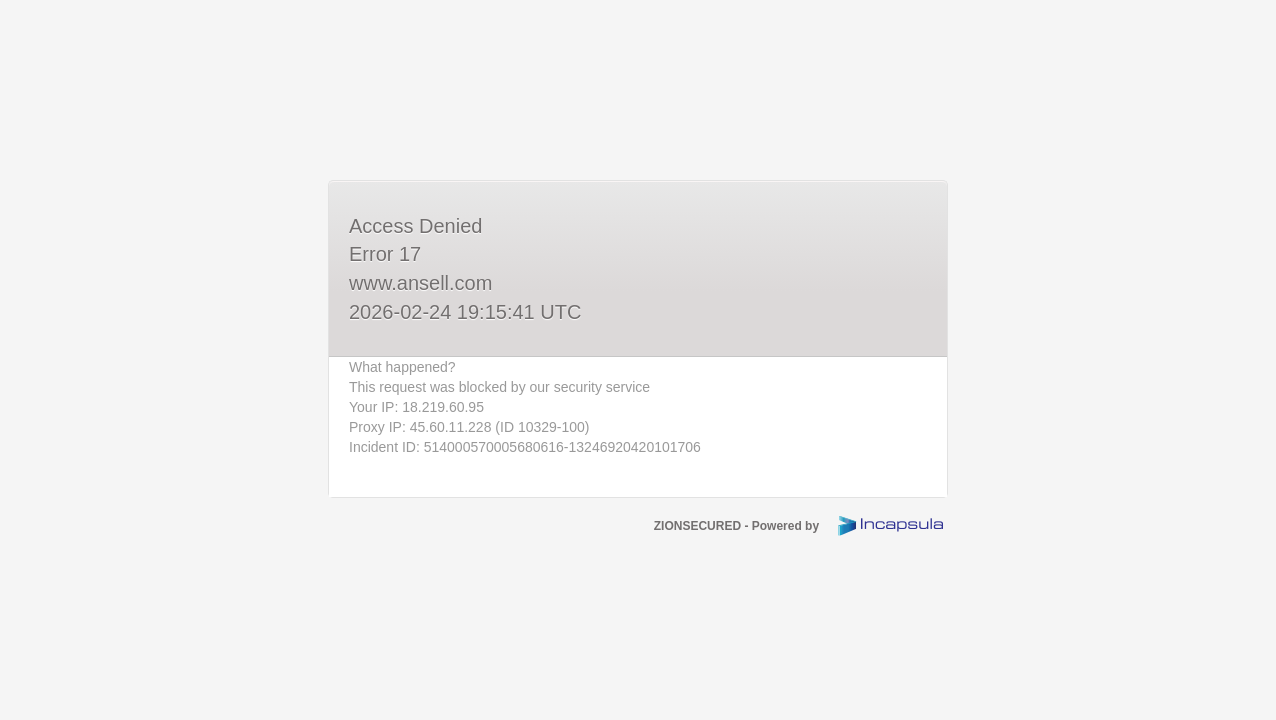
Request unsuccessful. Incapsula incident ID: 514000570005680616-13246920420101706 (638, 360)
